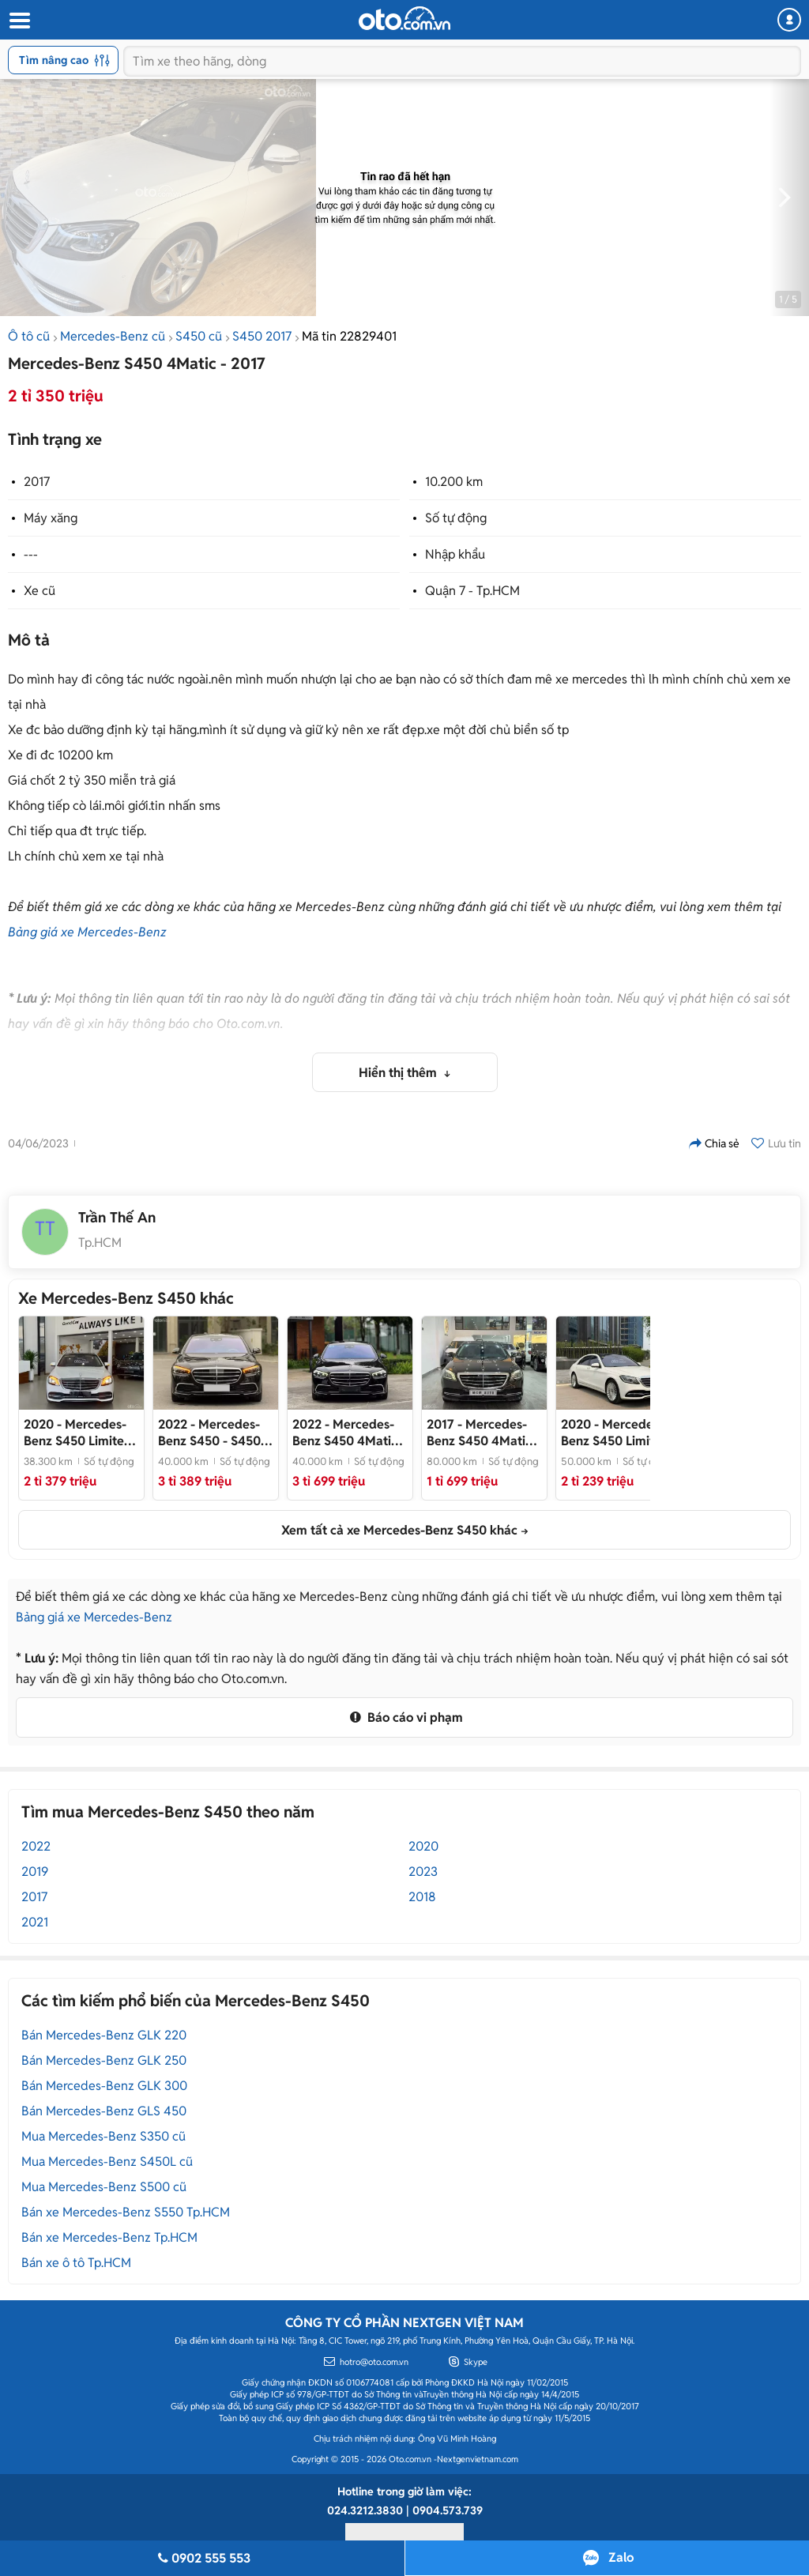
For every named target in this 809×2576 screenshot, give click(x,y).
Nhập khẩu (455, 554)
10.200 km (454, 481)
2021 (34, 1922)
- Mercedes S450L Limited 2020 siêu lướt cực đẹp (79, 1432)
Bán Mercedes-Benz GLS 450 (103, 2111)
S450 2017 (262, 336)
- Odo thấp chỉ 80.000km (483, 1432)
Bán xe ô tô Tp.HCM (76, 2262)
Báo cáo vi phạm (404, 1717)
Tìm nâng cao (64, 60)
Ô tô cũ (29, 336)
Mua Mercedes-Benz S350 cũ (103, 2136)
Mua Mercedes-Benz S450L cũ (107, 2161)
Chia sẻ (714, 1143)
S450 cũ (198, 336)
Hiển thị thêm (399, 1072)
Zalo (621, 2557)
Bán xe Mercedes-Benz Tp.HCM (109, 2237)
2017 (37, 481)
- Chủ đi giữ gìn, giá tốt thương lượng (616, 1432)
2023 (423, 1871)
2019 (34, 1871)
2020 (423, 1846)
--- (31, 554)
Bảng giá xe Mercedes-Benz (87, 932)
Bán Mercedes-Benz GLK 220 (103, 2035)
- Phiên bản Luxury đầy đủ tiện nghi (347, 1432)
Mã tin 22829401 (349, 336)
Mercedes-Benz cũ (112, 336)
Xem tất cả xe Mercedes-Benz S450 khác (399, 1530)
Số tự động (456, 518)
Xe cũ (39, 590)
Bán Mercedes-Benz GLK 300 (104, 2085)
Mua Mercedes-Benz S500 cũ (103, 2187)
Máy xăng (50, 518)
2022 (36, 1846)
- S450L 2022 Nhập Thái (212, 1432)
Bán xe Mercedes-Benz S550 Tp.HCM (125, 2212)
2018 (422, 1897)
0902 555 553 (202, 2558)
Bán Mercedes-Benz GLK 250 (103, 2060)
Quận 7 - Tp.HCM (472, 590)
